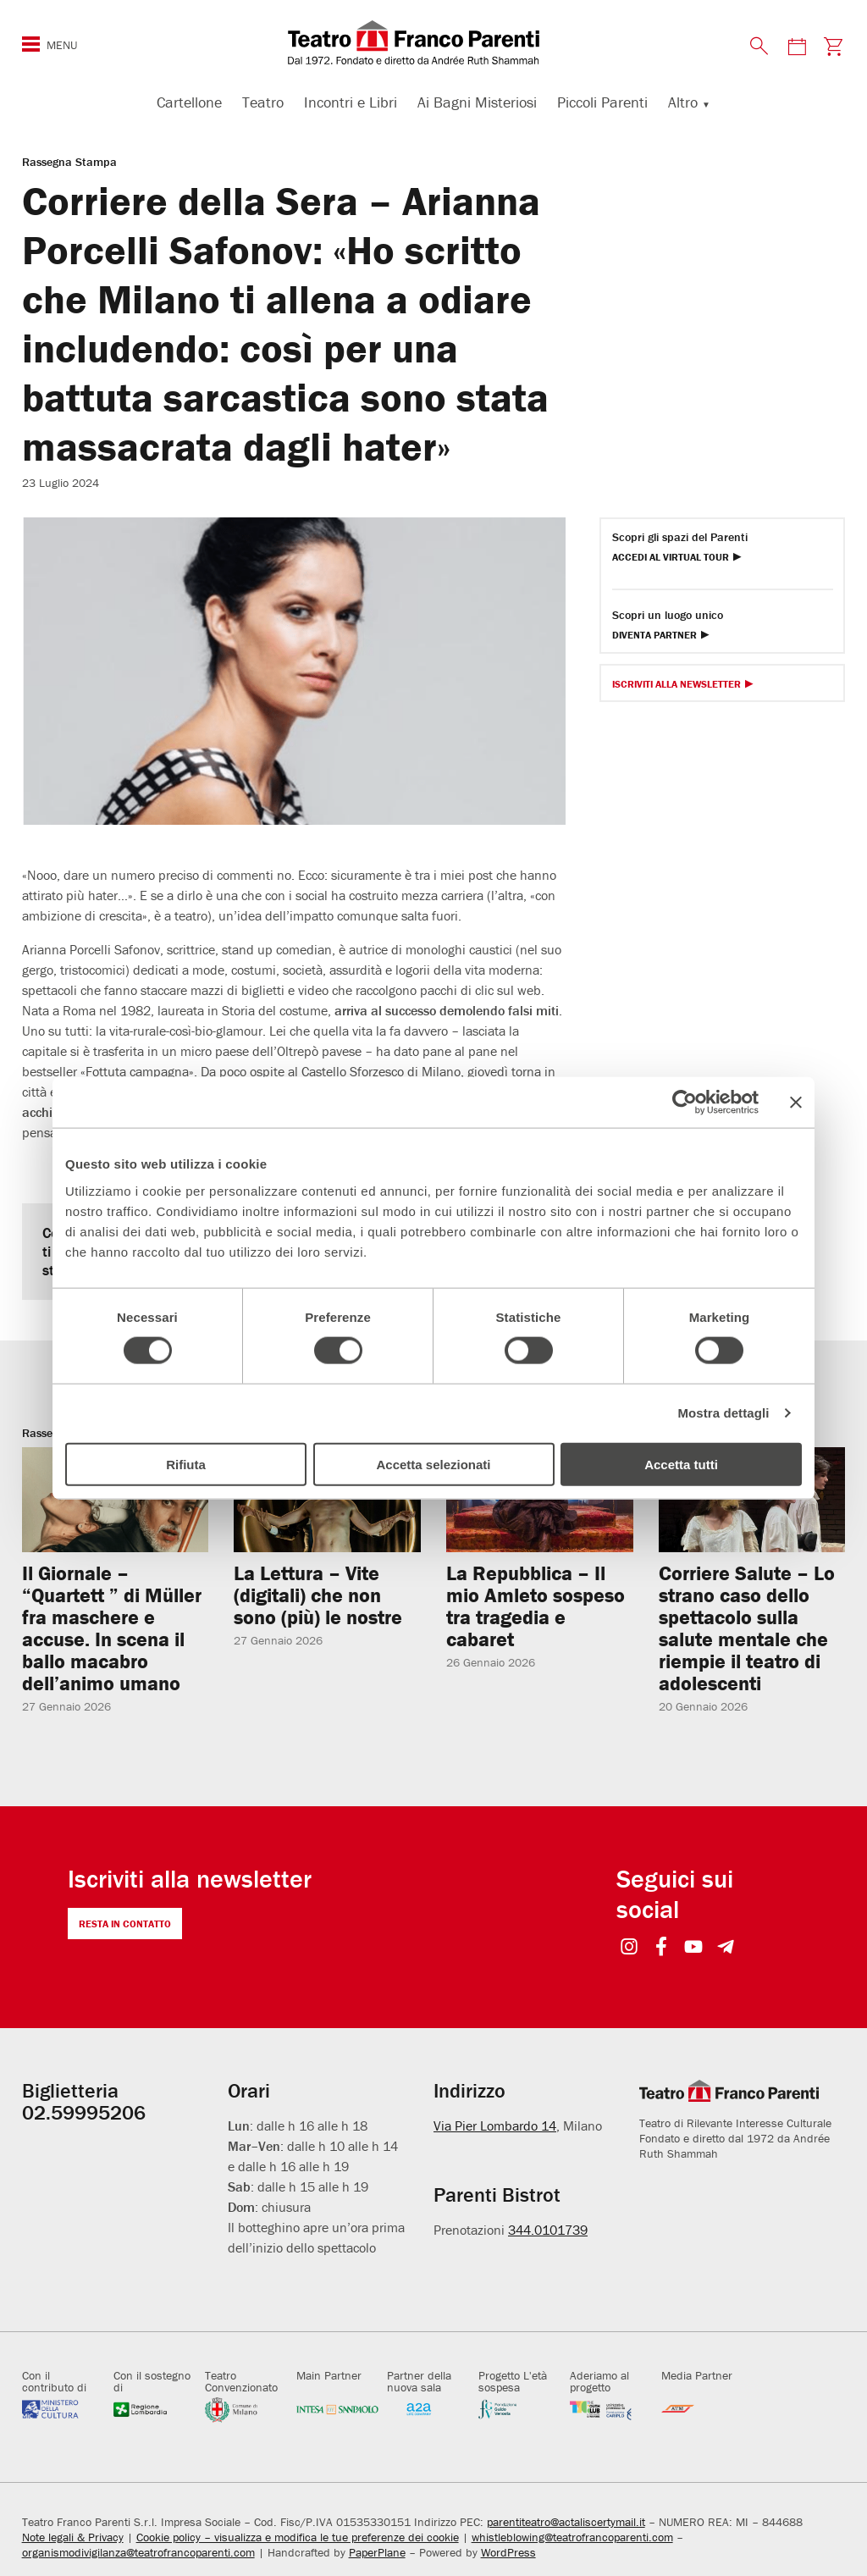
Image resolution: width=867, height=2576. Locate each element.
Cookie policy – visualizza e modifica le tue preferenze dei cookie (297, 2537)
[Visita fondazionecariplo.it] (519, 2409)
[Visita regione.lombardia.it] (154, 2409)
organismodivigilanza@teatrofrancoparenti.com (138, 2552)
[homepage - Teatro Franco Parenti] (433, 42)
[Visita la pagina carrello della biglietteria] (833, 46)
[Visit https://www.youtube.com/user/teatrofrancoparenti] (694, 1948)
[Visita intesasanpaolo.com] (337, 2409)
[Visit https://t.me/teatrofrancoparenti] (726, 1948)
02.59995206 (84, 2112)
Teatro (263, 102)
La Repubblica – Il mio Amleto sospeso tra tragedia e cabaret (535, 1606)
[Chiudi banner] (796, 1102)
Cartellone (189, 102)
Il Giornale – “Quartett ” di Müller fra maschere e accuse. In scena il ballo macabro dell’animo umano (112, 1628)
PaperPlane (377, 2552)
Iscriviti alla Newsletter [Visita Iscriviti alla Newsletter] (676, 684)
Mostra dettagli (723, 1413)
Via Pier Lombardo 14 (495, 2125)
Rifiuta (186, 1464)
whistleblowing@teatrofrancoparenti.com (572, 2537)
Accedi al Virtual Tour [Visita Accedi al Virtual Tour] (670, 557)
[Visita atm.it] (702, 2409)
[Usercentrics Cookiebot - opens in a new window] (684, 1102)
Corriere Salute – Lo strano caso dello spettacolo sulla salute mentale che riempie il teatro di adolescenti (747, 1628)
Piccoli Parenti (602, 102)
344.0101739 (548, 2228)
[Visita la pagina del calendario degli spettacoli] (796, 46)
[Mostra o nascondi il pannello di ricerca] (759, 46)
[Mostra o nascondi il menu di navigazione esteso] (31, 44)
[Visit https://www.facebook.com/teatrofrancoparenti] (662, 1948)
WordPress (508, 2552)
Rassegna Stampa (69, 161)
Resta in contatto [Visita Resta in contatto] (125, 1923)
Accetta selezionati (433, 1464)
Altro (683, 102)
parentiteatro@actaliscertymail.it (566, 2521)
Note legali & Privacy (73, 2537)
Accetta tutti (681, 1464)
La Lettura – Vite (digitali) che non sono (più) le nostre (318, 1595)
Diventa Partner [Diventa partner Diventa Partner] (654, 635)
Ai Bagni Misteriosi (477, 102)
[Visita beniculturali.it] (63, 2409)
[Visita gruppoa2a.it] (428, 2409)
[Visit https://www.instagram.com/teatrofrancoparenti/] (629, 1948)
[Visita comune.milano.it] (246, 2409)
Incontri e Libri (350, 102)
